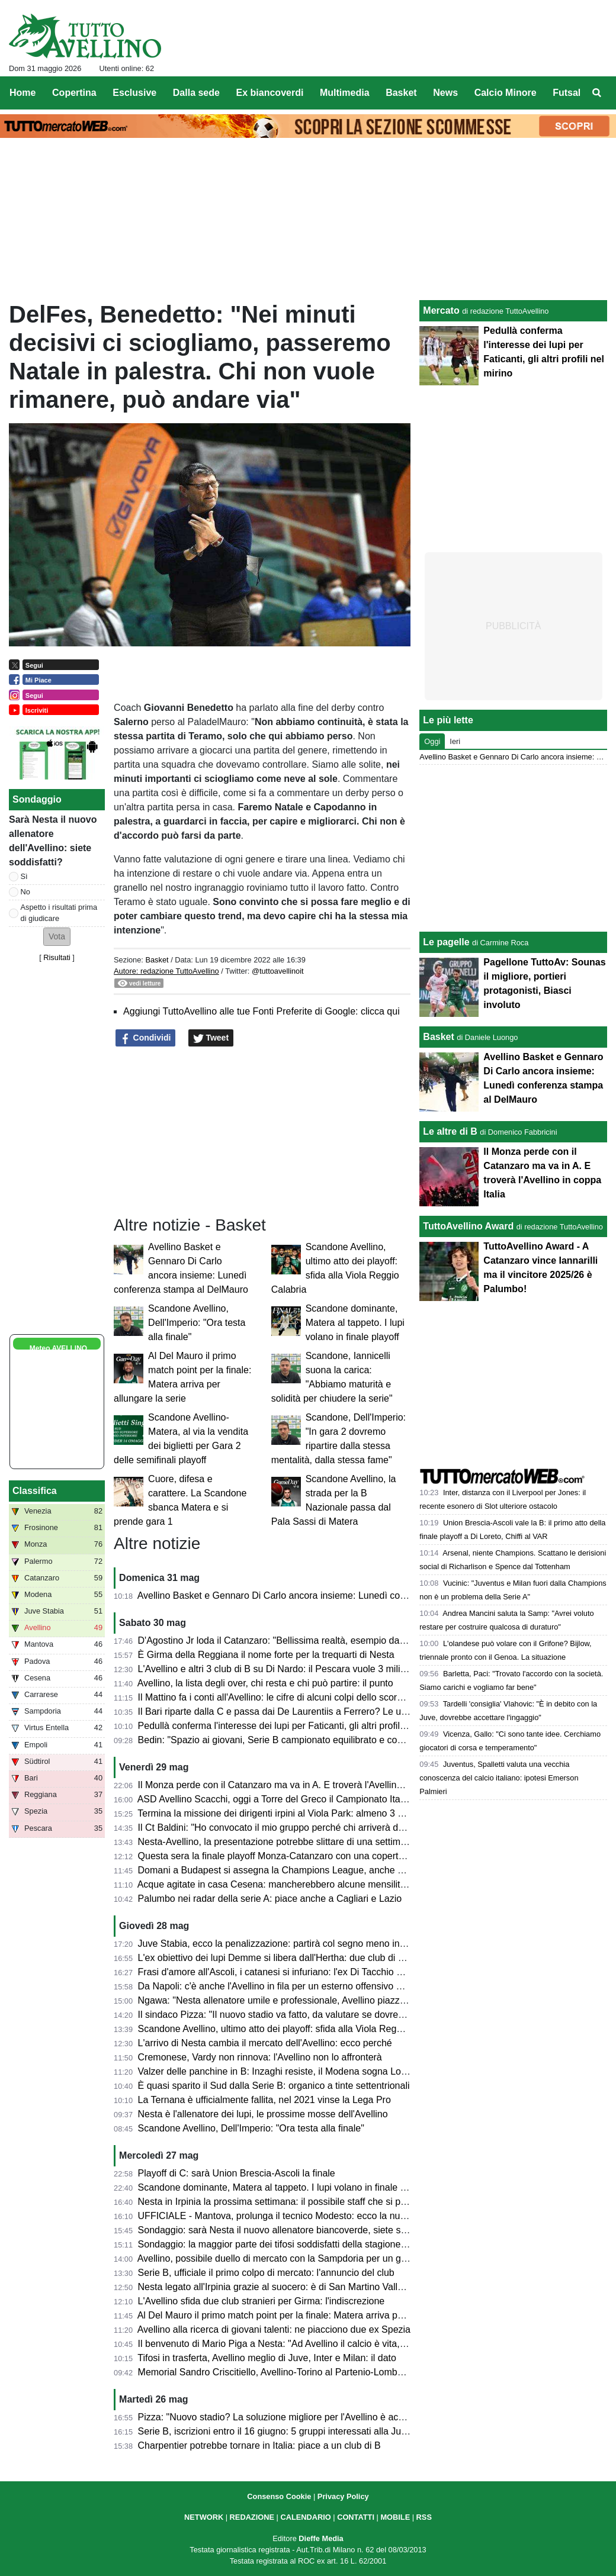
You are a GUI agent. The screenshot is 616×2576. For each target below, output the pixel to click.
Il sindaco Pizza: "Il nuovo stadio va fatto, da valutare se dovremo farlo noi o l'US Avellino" (326, 2015)
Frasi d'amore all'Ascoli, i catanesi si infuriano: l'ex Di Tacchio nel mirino (288, 1972)
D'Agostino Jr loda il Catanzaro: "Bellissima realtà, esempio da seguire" (287, 1640)
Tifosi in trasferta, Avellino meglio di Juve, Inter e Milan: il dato (266, 2358)
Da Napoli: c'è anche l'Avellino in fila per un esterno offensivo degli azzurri (292, 1986)
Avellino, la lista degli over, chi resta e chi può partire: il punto (265, 1683)
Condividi (145, 1038)
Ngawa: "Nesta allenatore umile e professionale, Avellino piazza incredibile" (296, 2000)
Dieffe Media (321, 2538)
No (25, 891)
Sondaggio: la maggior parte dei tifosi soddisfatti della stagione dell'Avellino (295, 2244)
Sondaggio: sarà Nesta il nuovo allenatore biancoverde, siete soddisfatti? (291, 2230)
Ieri (455, 741)
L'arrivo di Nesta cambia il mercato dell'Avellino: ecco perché (265, 2043)
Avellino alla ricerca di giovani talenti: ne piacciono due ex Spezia (273, 2329)
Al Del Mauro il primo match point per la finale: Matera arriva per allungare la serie (309, 2315)
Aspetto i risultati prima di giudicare (59, 913)
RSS (424, 2517)
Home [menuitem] (22, 93)
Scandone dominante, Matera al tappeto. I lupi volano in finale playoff (355, 1322)
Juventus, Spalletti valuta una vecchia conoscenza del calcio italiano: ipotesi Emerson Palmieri (498, 1778)
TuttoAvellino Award (468, 1226)
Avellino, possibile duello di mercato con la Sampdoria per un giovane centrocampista (316, 2258)
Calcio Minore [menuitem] (505, 93)
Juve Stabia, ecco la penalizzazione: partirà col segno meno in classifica (289, 1944)
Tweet (211, 1038)
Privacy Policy (343, 2496)
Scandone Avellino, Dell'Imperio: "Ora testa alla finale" (196, 1322)
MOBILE (395, 2517)
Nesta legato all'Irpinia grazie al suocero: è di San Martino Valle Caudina (289, 2287)
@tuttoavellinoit (278, 971)
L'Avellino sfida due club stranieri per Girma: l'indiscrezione (261, 2301)
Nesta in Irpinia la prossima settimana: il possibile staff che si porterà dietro (295, 2202)
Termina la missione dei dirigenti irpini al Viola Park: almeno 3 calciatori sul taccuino (312, 1813)
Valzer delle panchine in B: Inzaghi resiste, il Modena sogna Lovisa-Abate (292, 2071)
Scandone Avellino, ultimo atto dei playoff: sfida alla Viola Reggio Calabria (292, 2029)
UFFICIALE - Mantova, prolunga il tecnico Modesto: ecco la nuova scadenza (298, 2216)
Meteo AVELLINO (58, 1348)
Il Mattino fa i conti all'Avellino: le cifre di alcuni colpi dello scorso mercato (291, 1697)
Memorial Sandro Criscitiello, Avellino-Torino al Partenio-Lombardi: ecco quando (305, 2372)
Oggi (432, 741)
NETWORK (203, 2517)
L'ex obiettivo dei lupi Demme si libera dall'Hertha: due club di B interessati (294, 1958)
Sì (24, 876)
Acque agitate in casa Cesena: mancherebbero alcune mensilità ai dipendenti (299, 1884)
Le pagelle (446, 942)
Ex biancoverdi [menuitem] (270, 93)
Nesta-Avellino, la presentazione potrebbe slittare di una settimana (277, 1842)
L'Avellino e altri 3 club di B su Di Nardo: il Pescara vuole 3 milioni (275, 1669)
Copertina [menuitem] (74, 93)
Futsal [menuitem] (566, 93)
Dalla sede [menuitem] (196, 93)
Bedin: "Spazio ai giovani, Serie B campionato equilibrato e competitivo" (288, 1740)
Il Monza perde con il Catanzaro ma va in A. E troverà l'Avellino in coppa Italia (300, 1785)
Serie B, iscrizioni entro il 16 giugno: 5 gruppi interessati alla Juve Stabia (289, 2431)
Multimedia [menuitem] (345, 93)
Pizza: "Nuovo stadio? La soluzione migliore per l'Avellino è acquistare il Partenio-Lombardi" (330, 2417)
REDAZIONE (252, 2517)
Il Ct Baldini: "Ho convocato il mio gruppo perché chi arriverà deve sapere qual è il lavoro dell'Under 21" (354, 1827)
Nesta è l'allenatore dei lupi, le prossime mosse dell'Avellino (263, 2114)
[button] (56, 937)
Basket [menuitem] (401, 93)
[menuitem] (597, 93)
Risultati (56, 957)
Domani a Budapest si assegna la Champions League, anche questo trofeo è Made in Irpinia (332, 1870)
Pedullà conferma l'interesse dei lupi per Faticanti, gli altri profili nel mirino (292, 1726)
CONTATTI (355, 2517)
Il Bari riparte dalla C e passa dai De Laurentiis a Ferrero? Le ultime (279, 1711)
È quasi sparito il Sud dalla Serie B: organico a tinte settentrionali (274, 2086)
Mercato (441, 310)
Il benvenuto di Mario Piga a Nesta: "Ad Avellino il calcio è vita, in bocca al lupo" (304, 2344)
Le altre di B (450, 1131)
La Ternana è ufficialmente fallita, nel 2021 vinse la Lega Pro (264, 2100)
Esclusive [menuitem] (134, 93)
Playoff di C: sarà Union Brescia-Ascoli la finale (236, 2173)
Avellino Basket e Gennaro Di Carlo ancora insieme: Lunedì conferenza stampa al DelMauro (330, 1595)
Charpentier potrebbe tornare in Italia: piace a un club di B (259, 2445)
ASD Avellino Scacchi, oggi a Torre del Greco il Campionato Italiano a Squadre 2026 (313, 1799)
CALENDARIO (305, 2517)
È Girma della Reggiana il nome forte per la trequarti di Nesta (266, 1655)
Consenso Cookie (279, 2496)
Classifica (34, 1491)
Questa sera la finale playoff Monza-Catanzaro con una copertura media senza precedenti (326, 1856)
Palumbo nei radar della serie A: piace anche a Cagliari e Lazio (270, 1899)
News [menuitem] (445, 93)
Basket (156, 959)
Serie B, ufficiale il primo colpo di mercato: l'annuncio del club (266, 2273)
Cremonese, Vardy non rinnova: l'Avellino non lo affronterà (260, 2057)
